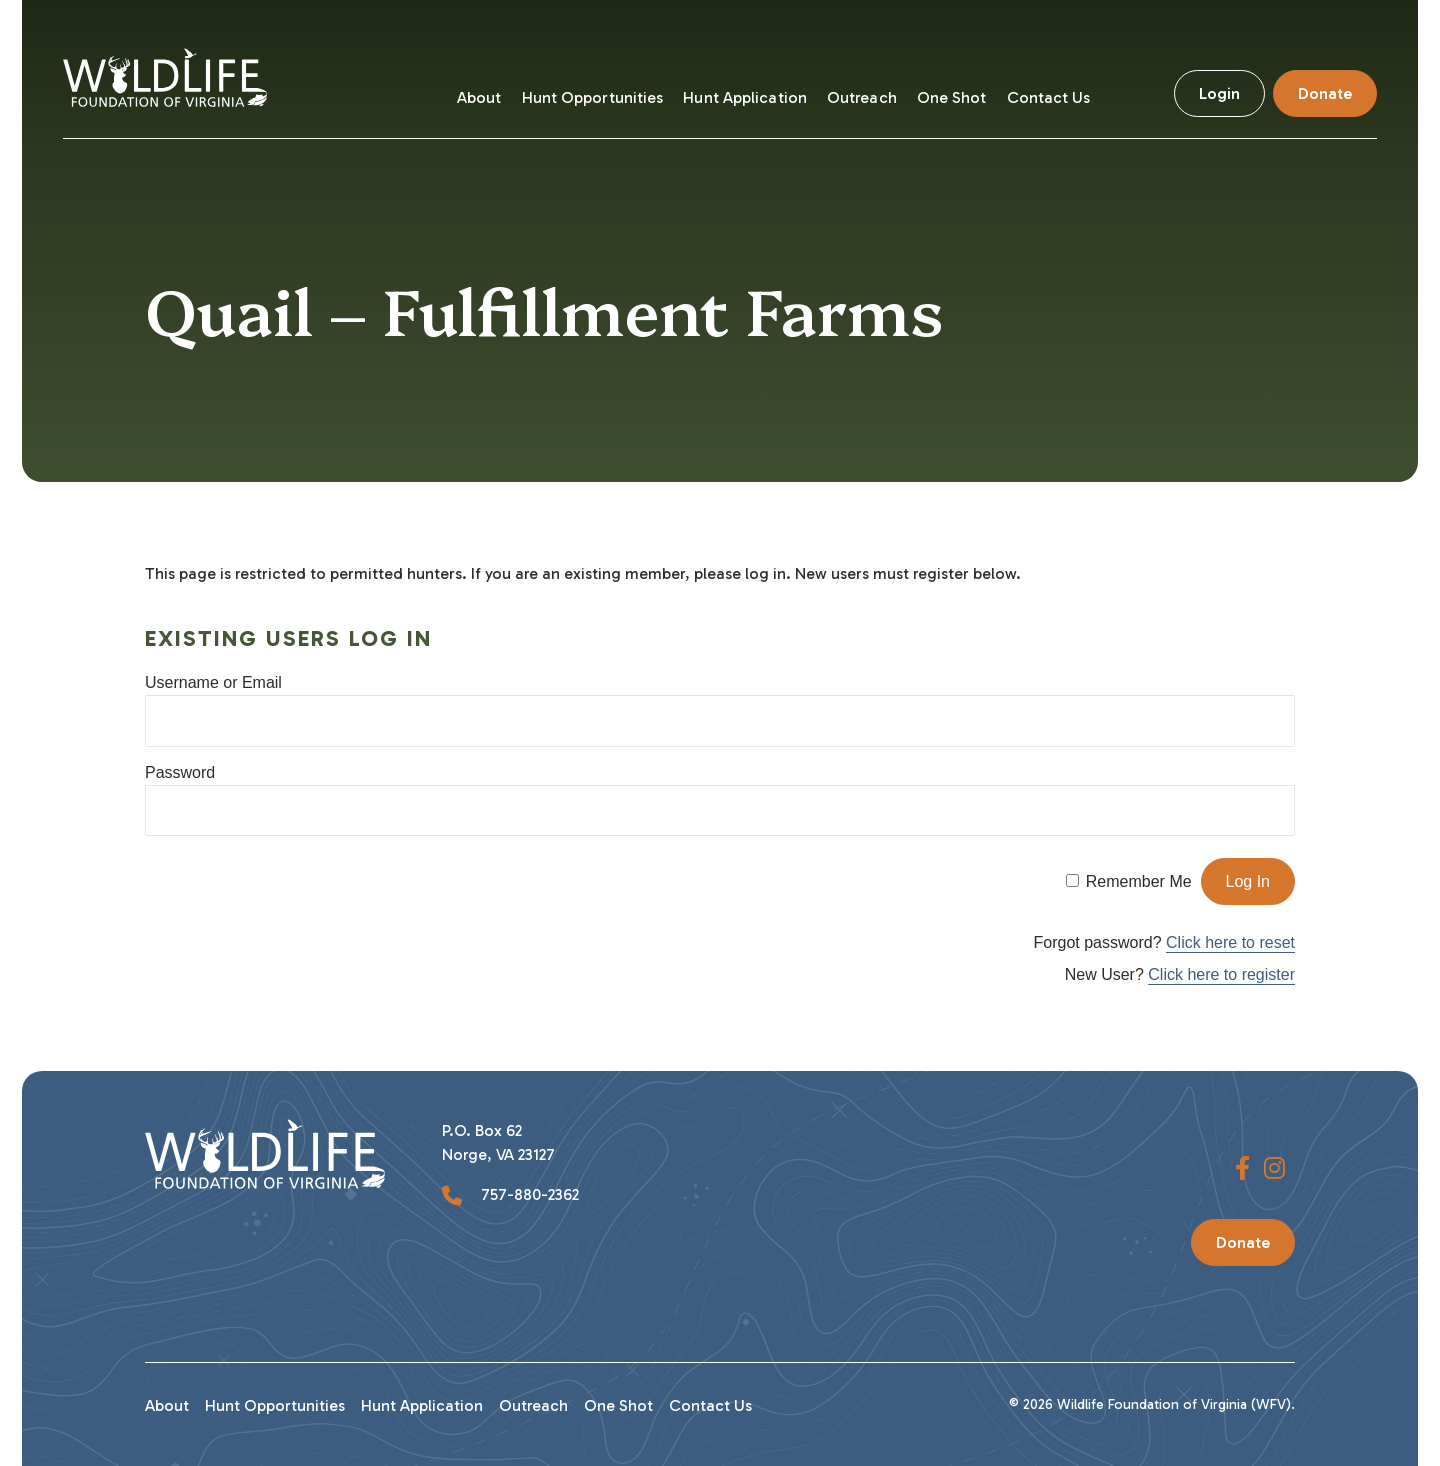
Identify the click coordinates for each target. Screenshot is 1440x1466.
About (479, 97)
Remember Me (1139, 881)
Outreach (862, 97)
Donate (1325, 93)
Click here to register (1221, 974)
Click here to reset (1230, 942)
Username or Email (213, 682)
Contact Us (1049, 97)
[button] (1242, 1169)
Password (180, 772)
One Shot (952, 97)
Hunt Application (745, 97)
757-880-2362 (528, 1194)
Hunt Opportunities (593, 97)
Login (1219, 93)
